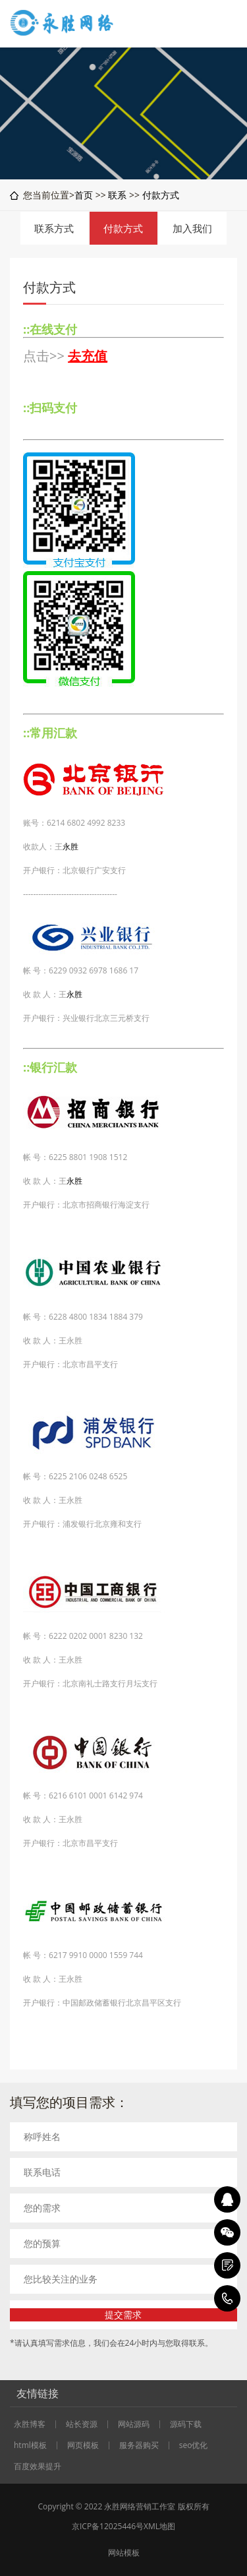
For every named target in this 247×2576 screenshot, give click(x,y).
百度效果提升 (37, 2466)
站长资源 (81, 2424)
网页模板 (83, 2445)
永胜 (70, 846)
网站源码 (134, 2424)
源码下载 (186, 2424)
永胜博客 (29, 2424)
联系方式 (54, 228)
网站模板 (124, 2552)
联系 (117, 195)
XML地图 (159, 2526)
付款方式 (160, 195)
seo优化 (193, 2445)
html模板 (30, 2445)
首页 (83, 195)
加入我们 (192, 228)
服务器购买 (139, 2445)
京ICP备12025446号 (108, 2526)
